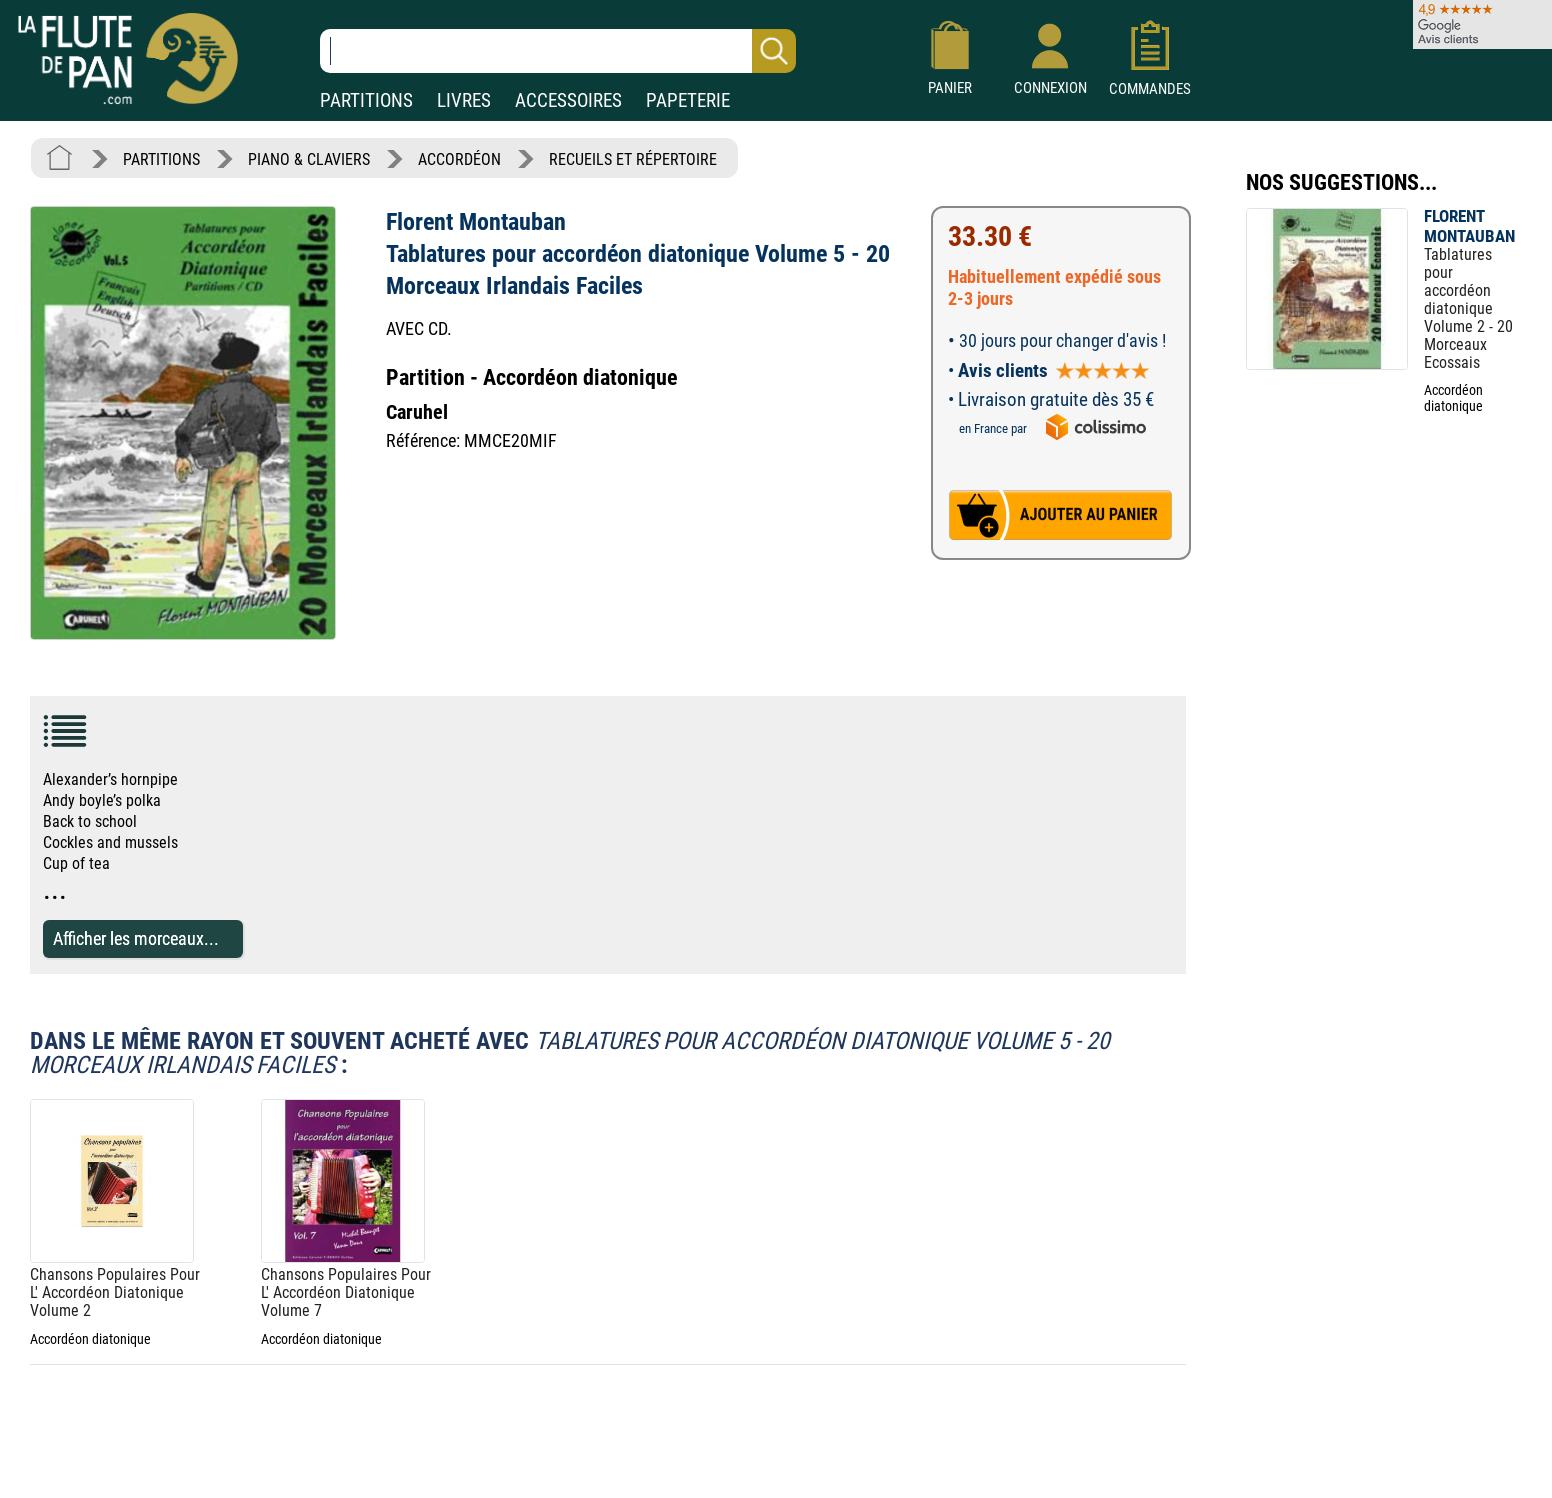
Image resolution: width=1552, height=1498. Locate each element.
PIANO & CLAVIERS (309, 159)
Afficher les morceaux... (136, 938)
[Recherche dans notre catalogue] (558, 51)
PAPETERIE (688, 100)
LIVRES (464, 100)
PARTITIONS (366, 100)
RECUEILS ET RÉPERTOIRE (633, 159)
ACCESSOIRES (568, 100)
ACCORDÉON (459, 159)
